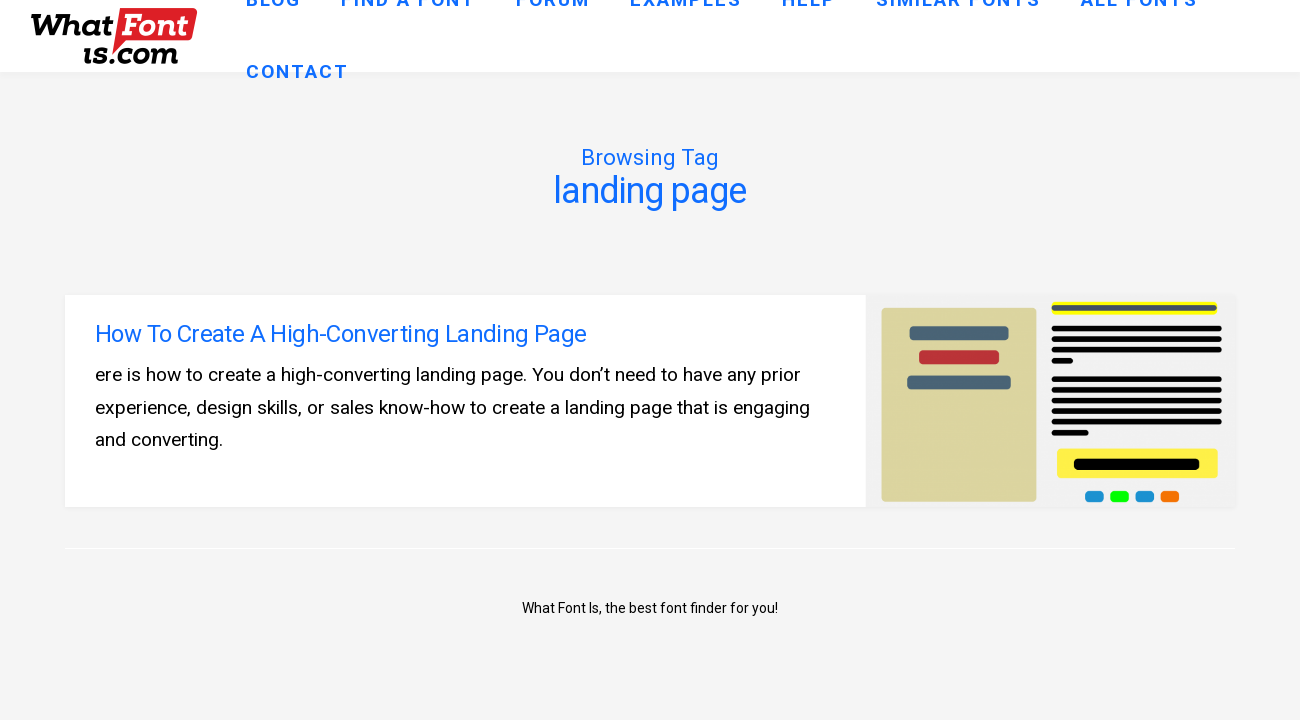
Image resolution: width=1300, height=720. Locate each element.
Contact (297, 71)
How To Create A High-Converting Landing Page (341, 334)
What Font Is (560, 608)
